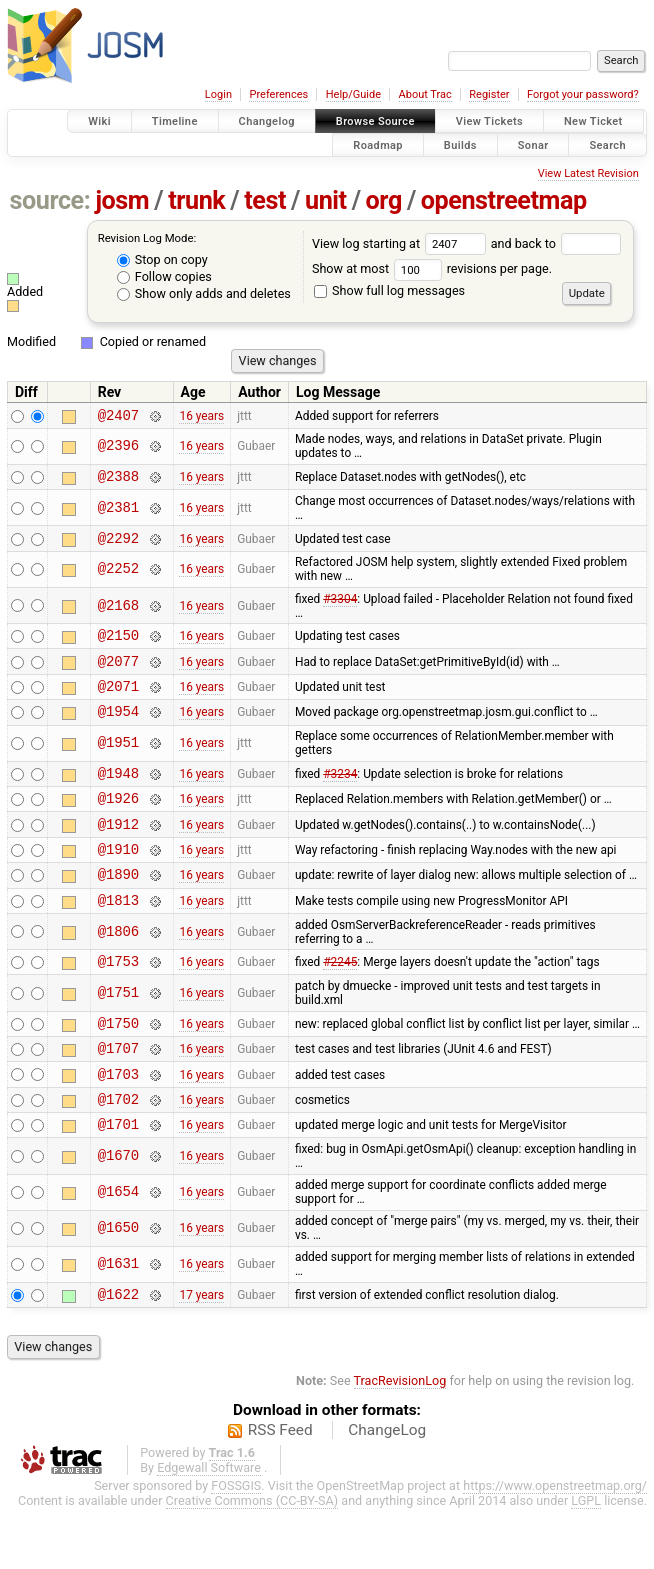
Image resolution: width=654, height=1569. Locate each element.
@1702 (118, 1152)
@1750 (118, 1067)
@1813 (118, 938)
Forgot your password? (583, 94)
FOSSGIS (236, 1545)
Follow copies (164, 276)
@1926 (118, 824)
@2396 (118, 449)
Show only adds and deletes (204, 293)
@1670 (118, 1213)
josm (122, 200)
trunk (196, 200)
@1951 (118, 764)
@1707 (118, 1095)
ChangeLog (387, 1490)
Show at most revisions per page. (432, 268)
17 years (201, 1354)
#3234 (340, 796)
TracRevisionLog (400, 1440)
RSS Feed (280, 1490)
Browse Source (375, 121)
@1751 (118, 1035)
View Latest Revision (588, 173)
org (384, 200)
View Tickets (489, 121)
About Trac (425, 94)
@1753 (118, 1002)
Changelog (267, 121)
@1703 (118, 1124)
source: (50, 200)
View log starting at (401, 243)
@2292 (118, 546)
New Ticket (593, 121)
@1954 (118, 731)
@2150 (118, 646)
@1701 (118, 1180)
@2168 (118, 614)
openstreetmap (504, 200)
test (265, 200)
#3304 (340, 608)
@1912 (118, 853)
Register (489, 94)
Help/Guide (353, 94)
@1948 (118, 796)
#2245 (340, 1003)
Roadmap (378, 144)
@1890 (118, 909)
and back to (556, 243)
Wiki (99, 121)
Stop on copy (162, 259)
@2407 (118, 417)
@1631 (118, 1321)
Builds (460, 144)
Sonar (533, 144)
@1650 (118, 1285)
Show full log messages (389, 290)
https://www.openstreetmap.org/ (555, 1545)
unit (326, 200)
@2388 (118, 481)
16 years (201, 417)
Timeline (175, 121)
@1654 (118, 1249)
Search (607, 144)
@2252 (118, 578)
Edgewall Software (209, 1527)
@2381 (118, 513)
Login (218, 94)
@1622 (118, 1353)
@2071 (118, 703)
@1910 (118, 881)
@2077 (118, 675)
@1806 (118, 970)
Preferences (278, 94)
